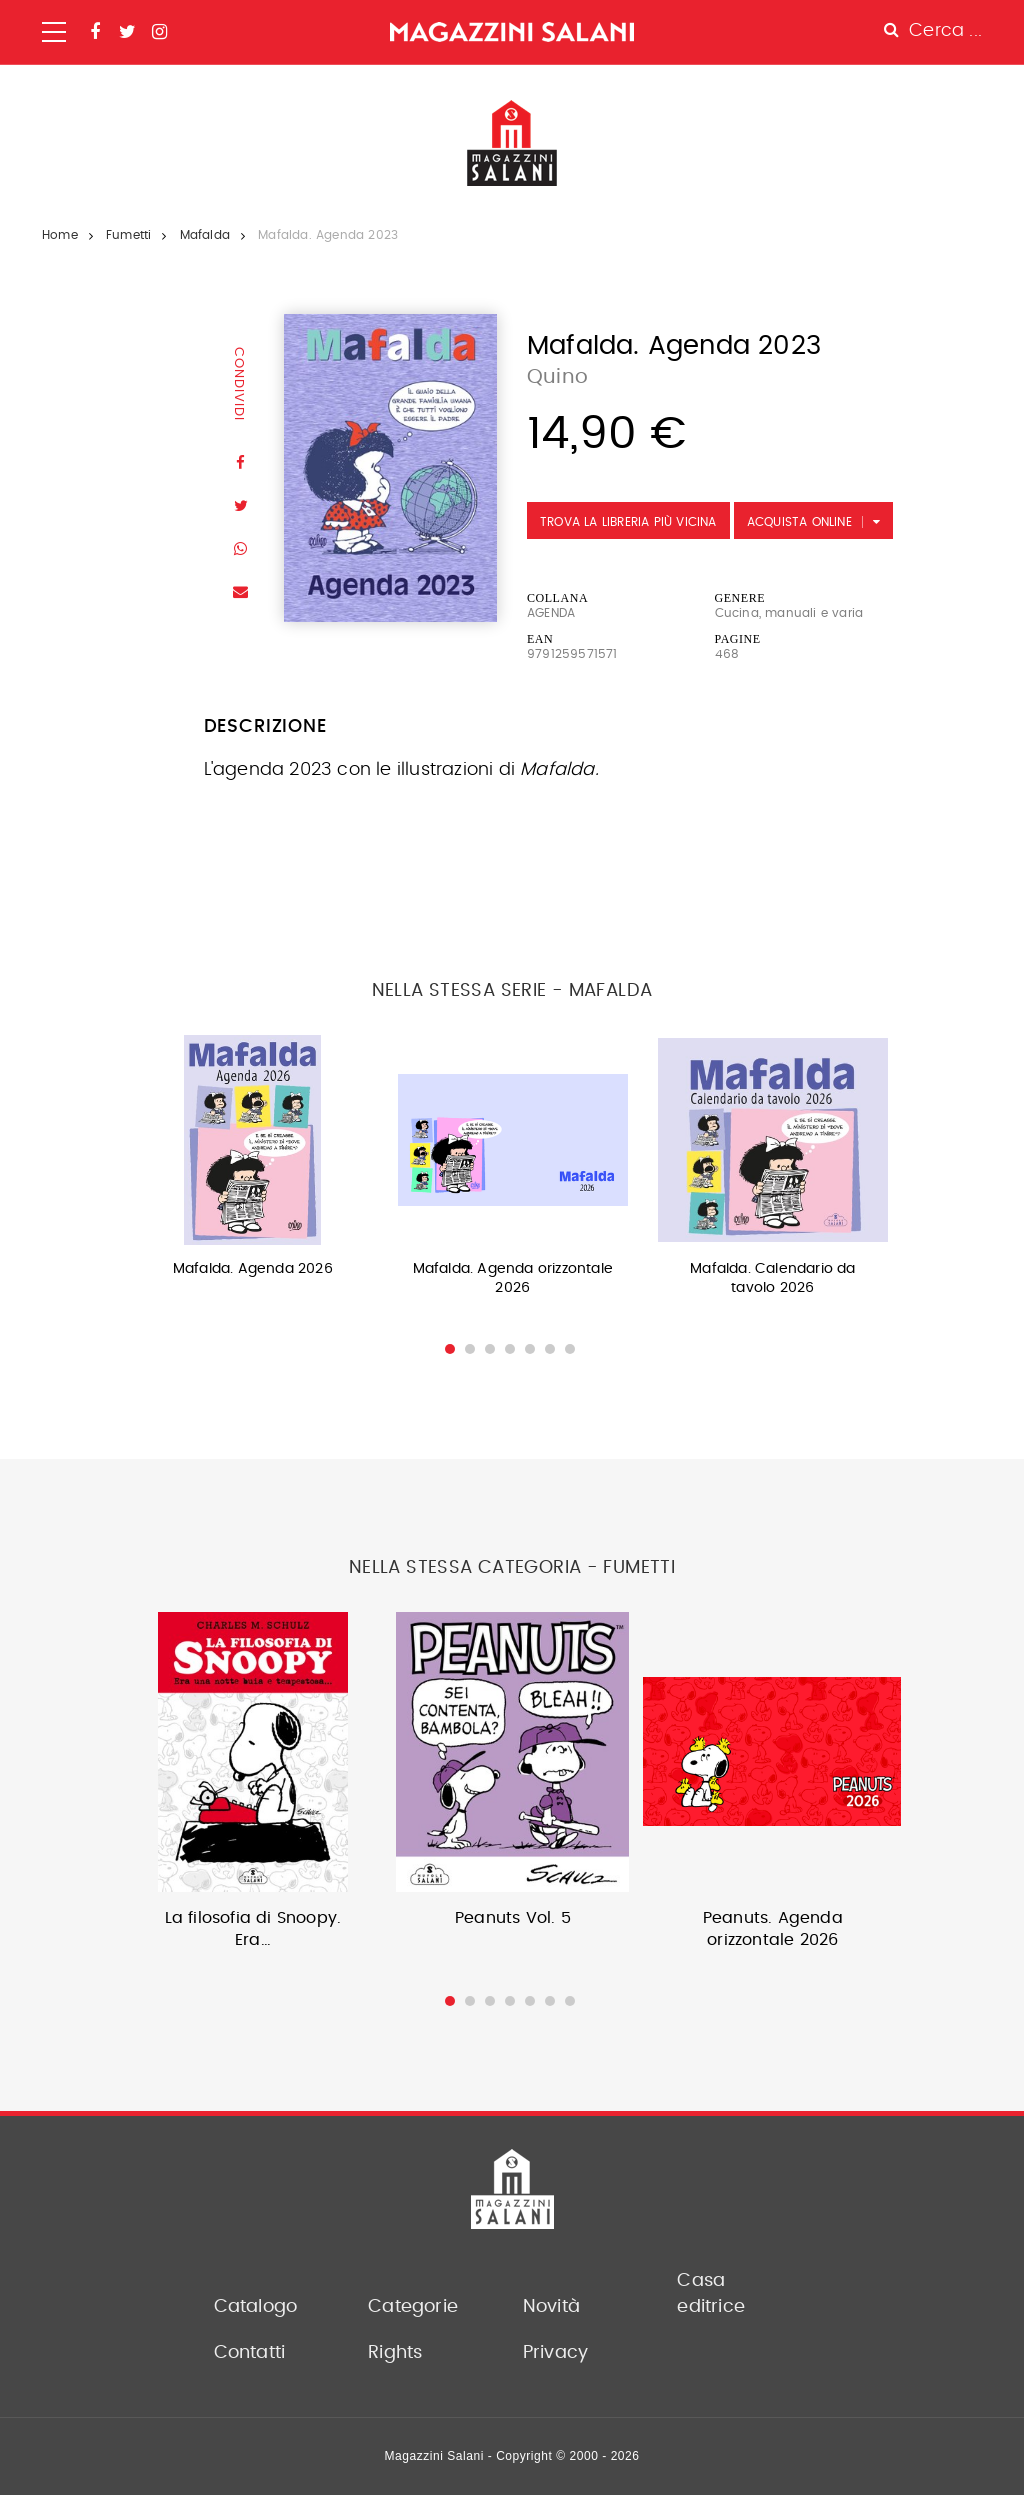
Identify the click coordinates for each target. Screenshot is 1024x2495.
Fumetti (128, 235)
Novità (551, 2307)
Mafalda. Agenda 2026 (253, 1269)
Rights (395, 2353)
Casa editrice (711, 2294)
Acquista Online (799, 522)
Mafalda (205, 235)
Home (60, 235)
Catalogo (256, 2307)
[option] (253, 1162)
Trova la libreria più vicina (628, 522)
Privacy (555, 2353)
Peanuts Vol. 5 (513, 1918)
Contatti (250, 2353)
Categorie (413, 2307)
